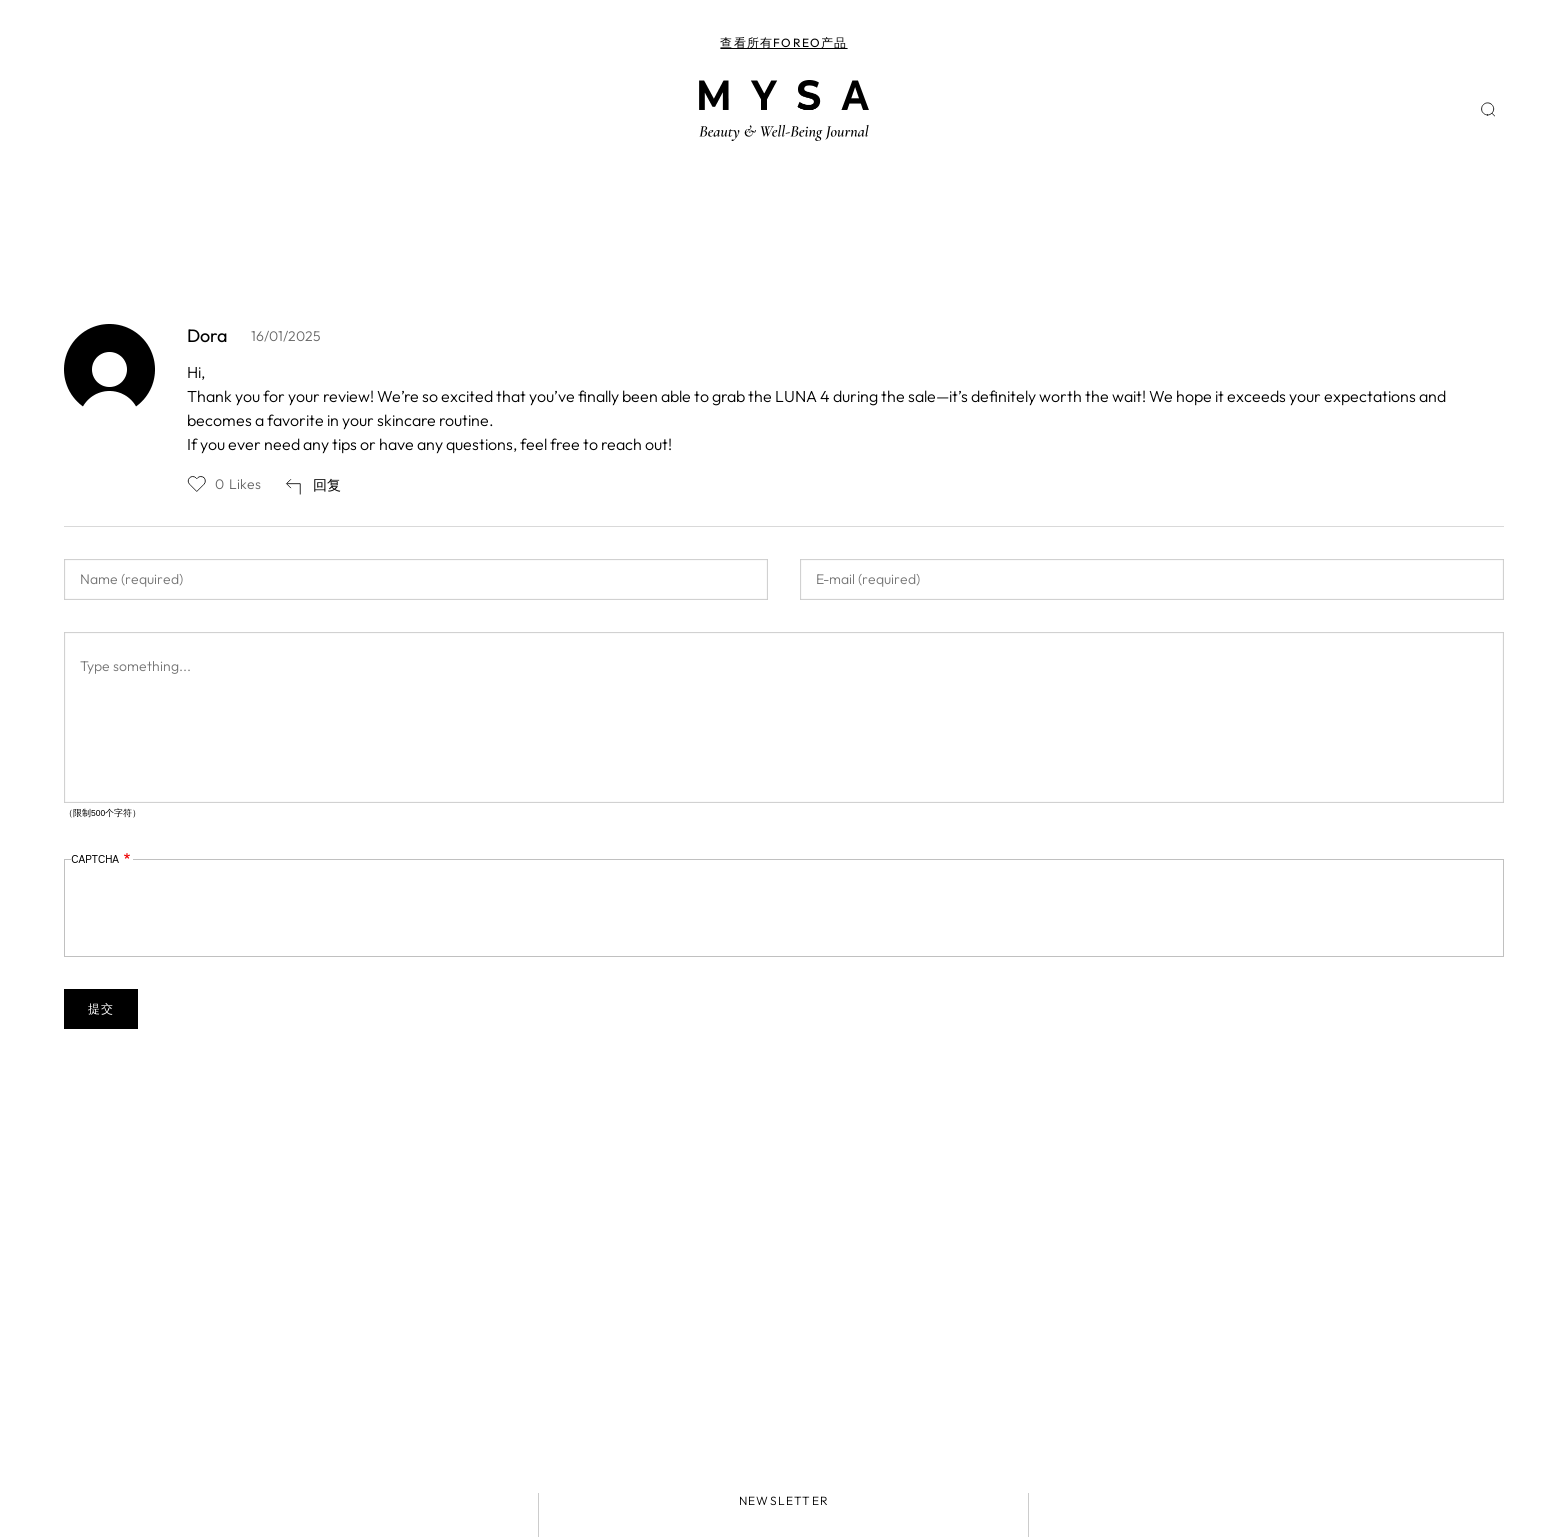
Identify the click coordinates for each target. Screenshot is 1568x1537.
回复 (327, 485)
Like (197, 484)
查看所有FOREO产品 (783, 42)
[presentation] (223, 910)
